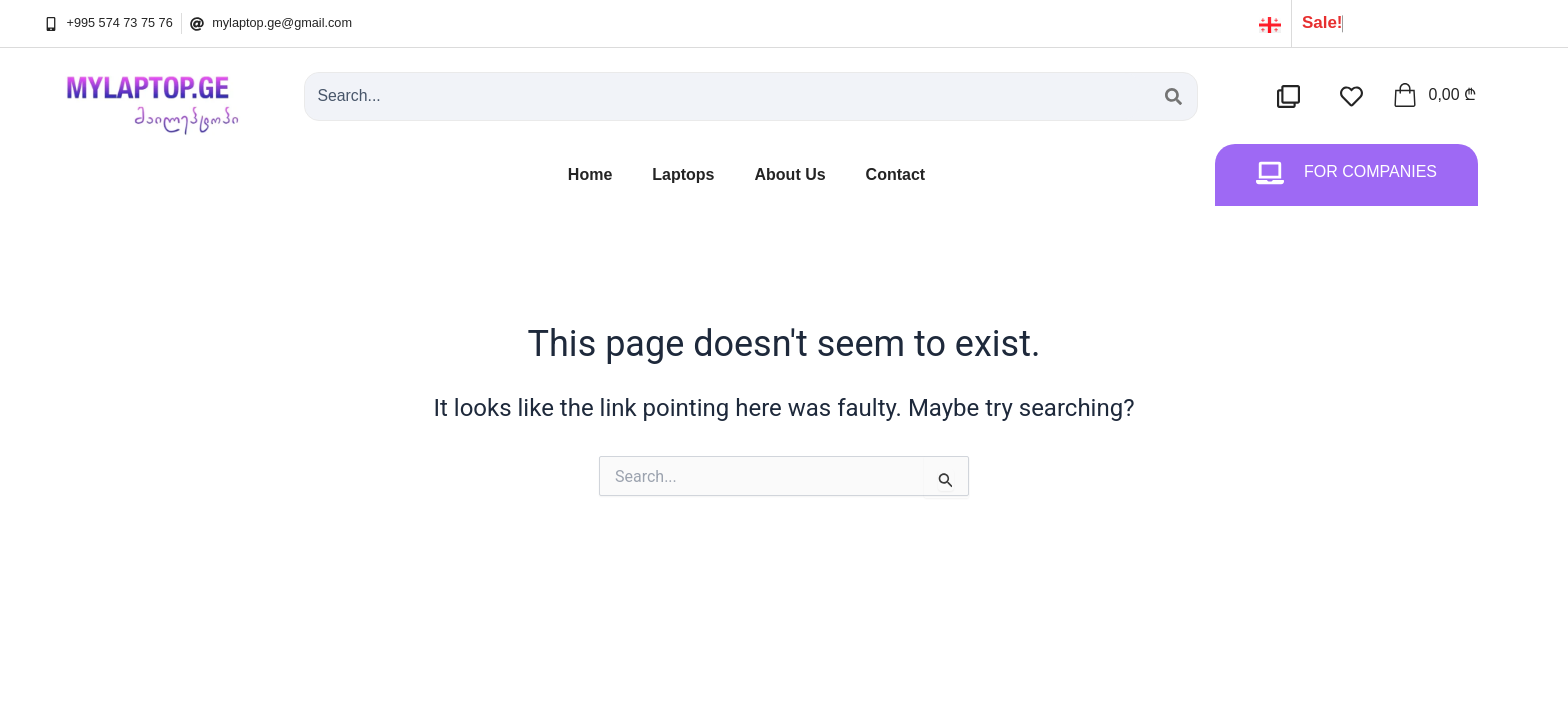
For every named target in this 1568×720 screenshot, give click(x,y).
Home (590, 174)
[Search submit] (1173, 96)
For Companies (1370, 171)
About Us (790, 174)
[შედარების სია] (1292, 96)
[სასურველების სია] (1355, 96)
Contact (896, 174)
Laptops (683, 174)
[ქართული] (1270, 23)
